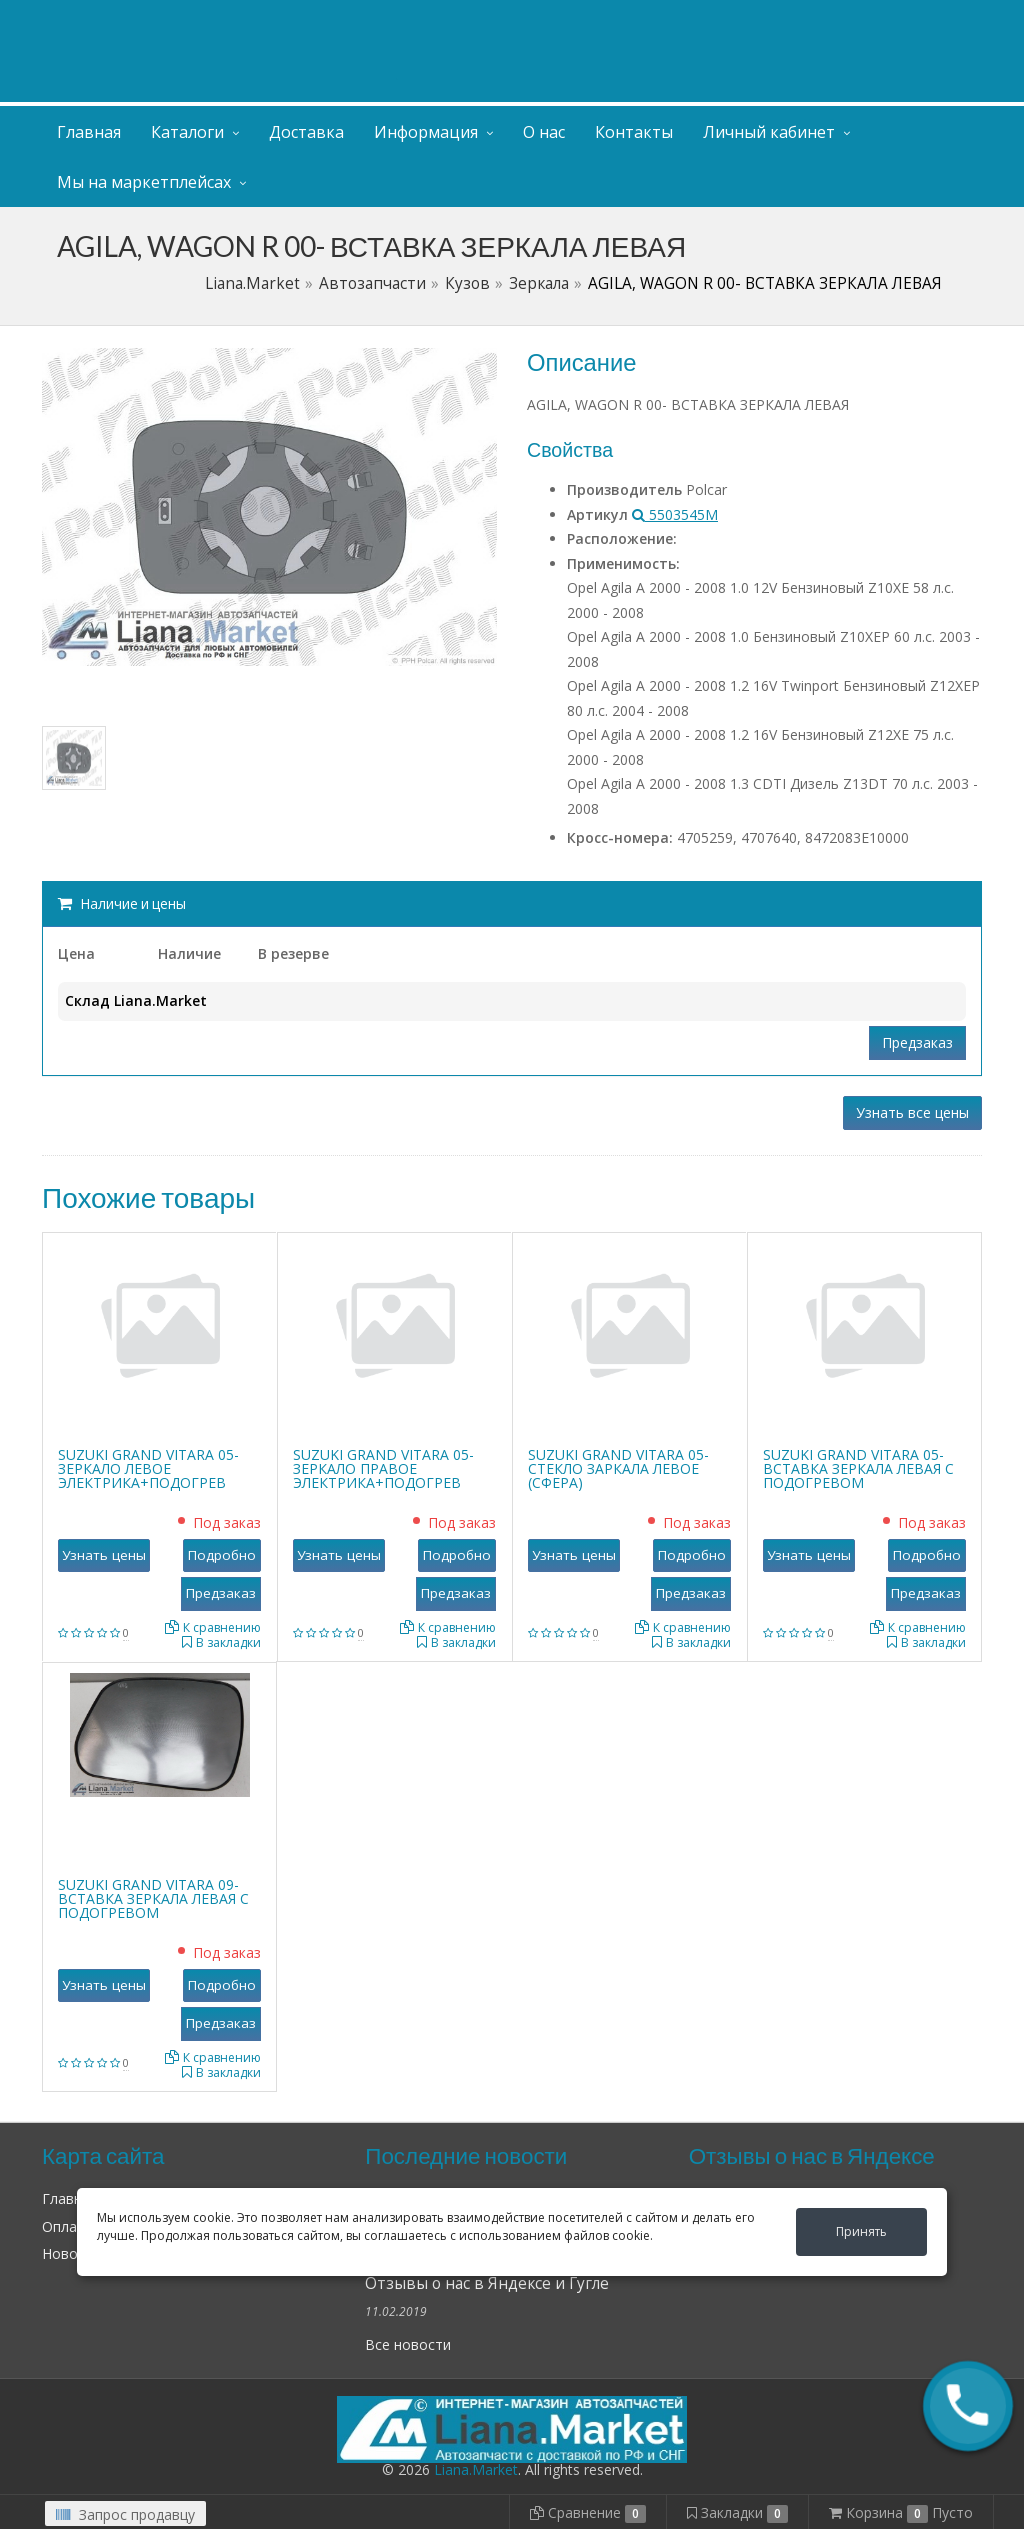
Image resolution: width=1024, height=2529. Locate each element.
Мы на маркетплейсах (144, 182)
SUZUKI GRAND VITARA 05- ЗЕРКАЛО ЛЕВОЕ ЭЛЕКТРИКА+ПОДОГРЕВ (148, 1468)
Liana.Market (252, 283)
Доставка (306, 132)
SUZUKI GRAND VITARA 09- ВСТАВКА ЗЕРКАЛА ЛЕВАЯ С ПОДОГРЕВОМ (153, 1898)
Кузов (467, 283)
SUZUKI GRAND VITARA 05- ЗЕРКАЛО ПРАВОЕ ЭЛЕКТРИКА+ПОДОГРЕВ (383, 1468)
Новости (71, 2253)
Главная (89, 132)
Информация (426, 132)
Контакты (634, 132)
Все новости (408, 2344)
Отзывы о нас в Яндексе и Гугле (487, 2283)
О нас (544, 132)
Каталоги (187, 132)
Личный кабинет (860, 18)
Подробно (222, 1555)
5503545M (675, 514)
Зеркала (539, 283)
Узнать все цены (912, 1112)
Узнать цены (104, 1555)
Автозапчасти (372, 283)
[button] (968, 2406)
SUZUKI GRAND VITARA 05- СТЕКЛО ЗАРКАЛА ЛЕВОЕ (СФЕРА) (618, 1468)
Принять (861, 2231)
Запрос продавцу (125, 2514)
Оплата (67, 2226)
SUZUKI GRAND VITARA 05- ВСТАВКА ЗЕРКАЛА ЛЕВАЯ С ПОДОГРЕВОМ (858, 1468)
